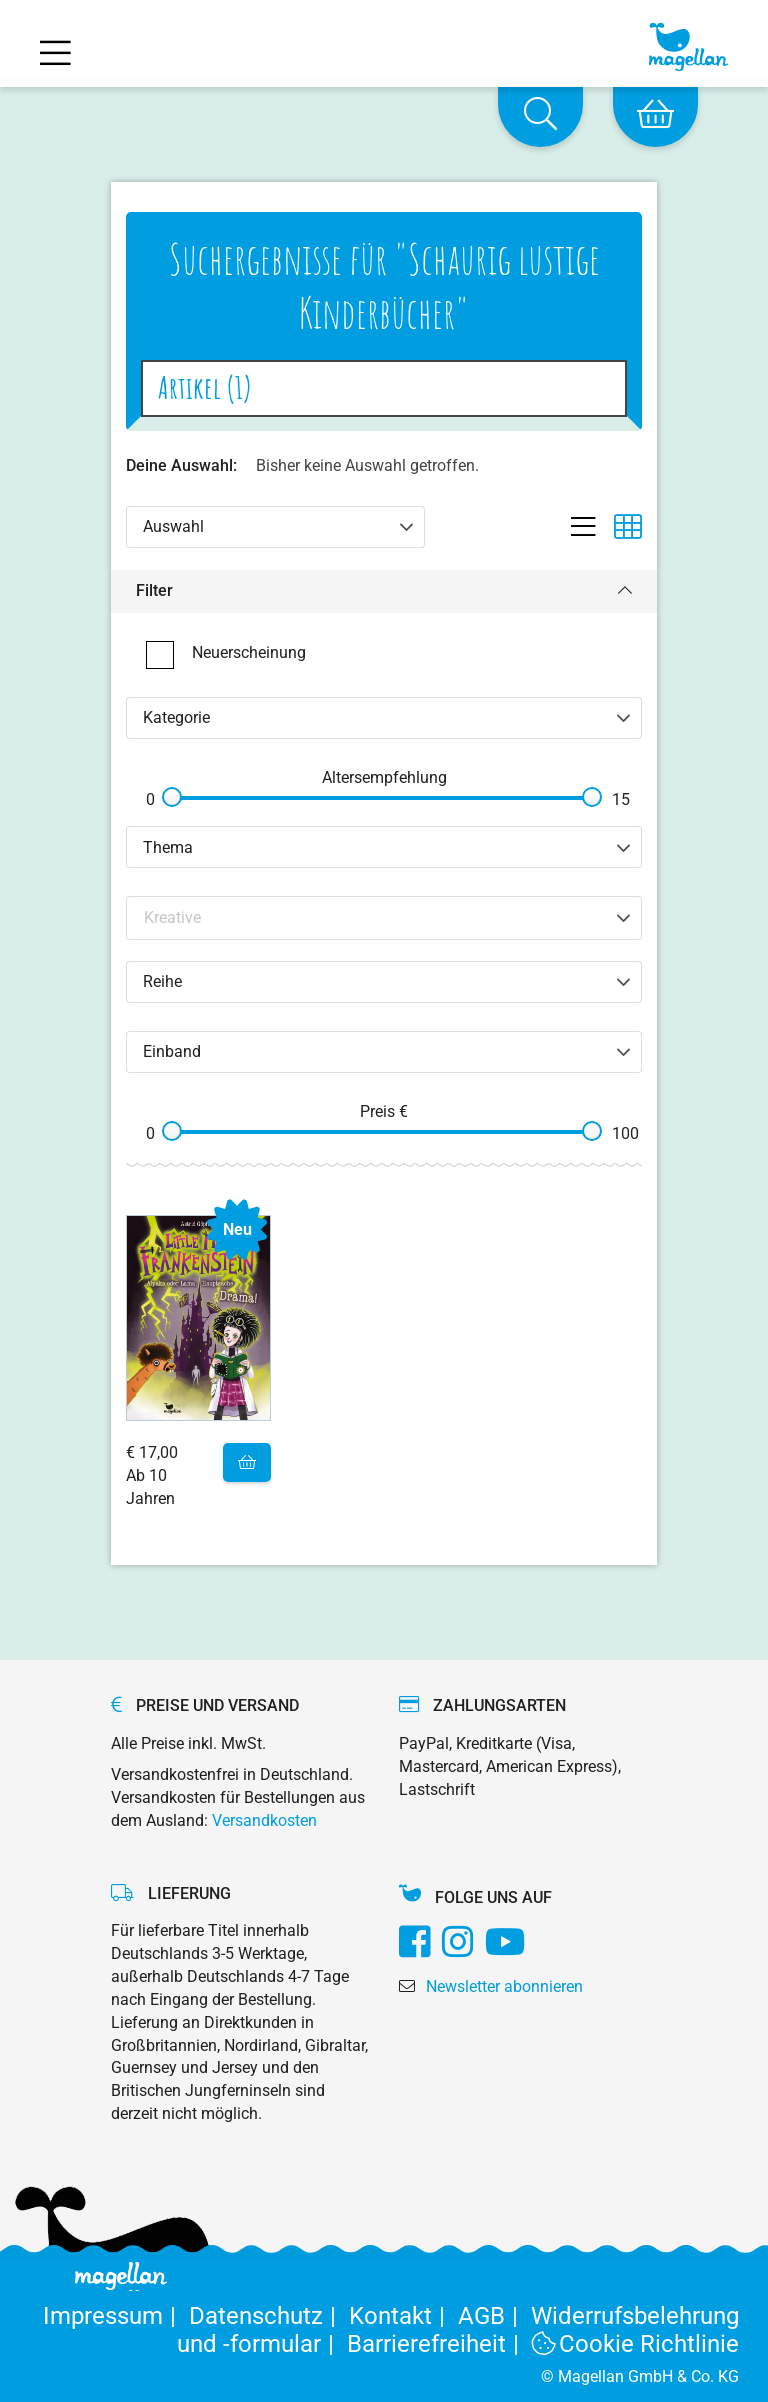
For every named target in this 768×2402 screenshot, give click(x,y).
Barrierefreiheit (439, 2344)
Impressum (116, 2316)
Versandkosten (264, 1820)
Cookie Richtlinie (636, 2344)
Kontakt (403, 2316)
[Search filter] (385, 917)
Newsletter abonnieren (504, 1986)
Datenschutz (269, 2316)
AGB (494, 2316)
